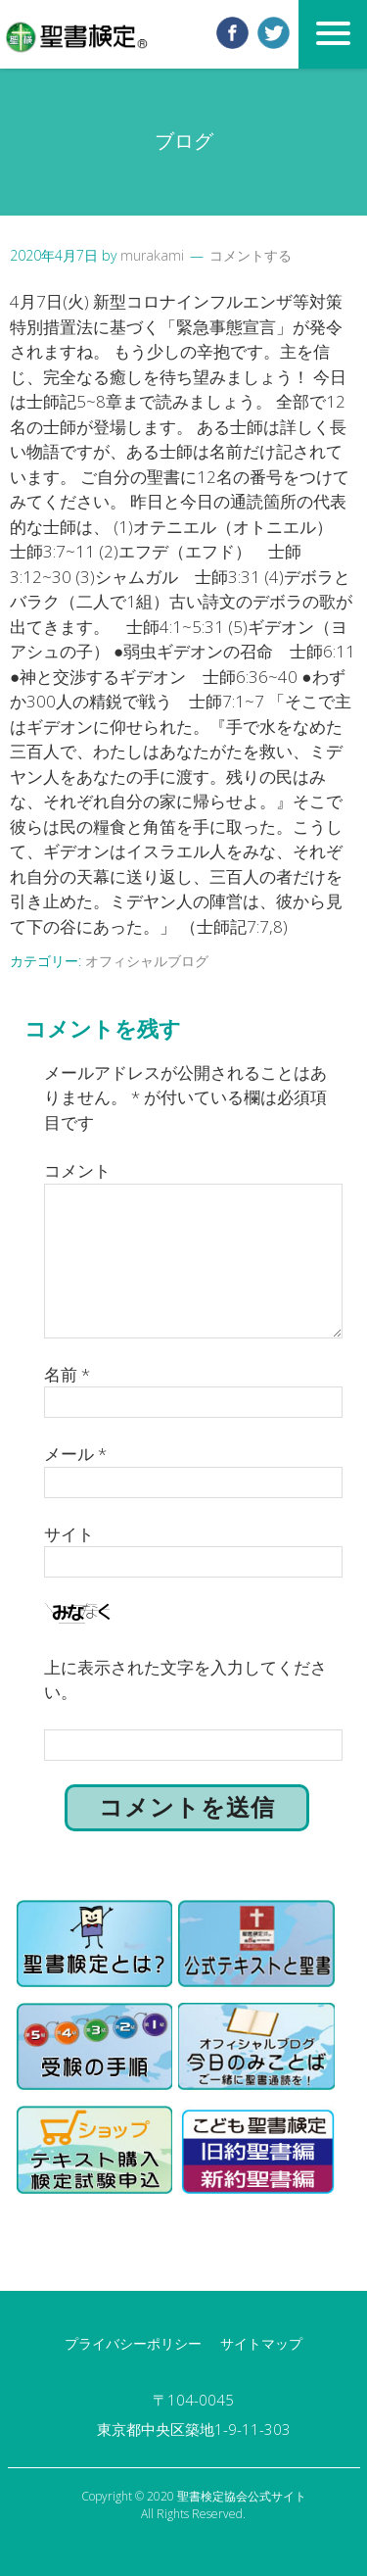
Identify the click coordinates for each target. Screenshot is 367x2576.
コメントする (250, 255)
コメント (77, 1170)
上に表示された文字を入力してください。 (185, 1680)
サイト (69, 1534)
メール (75, 1453)
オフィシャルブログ (146, 960)
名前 (67, 1374)
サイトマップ (261, 2343)
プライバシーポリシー (133, 2343)
